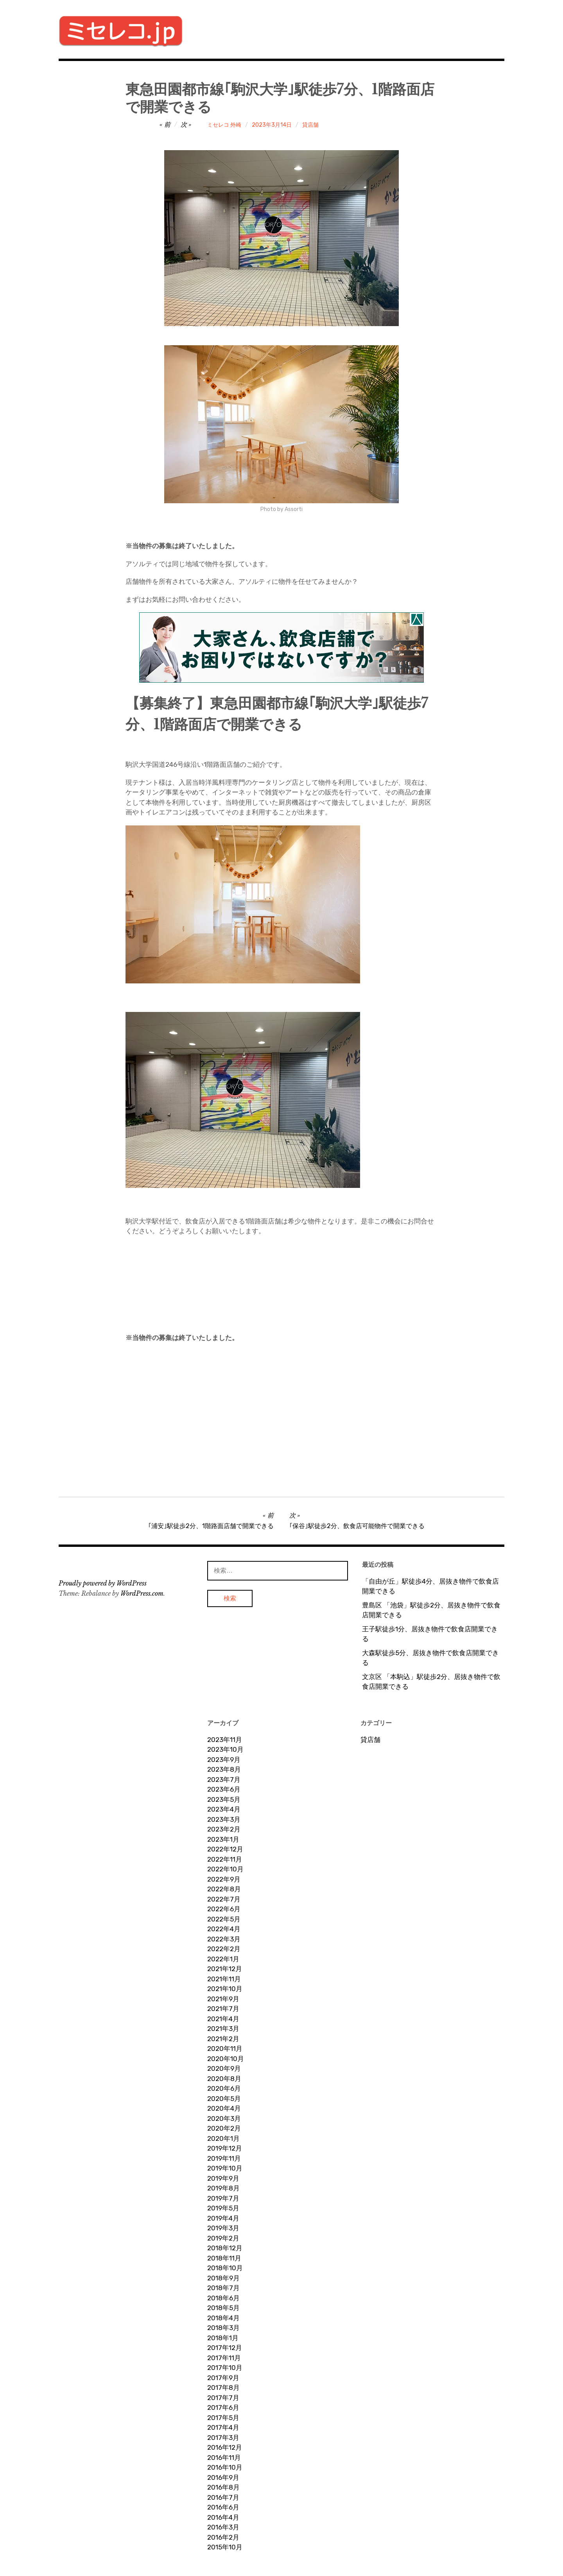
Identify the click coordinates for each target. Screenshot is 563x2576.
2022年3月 (223, 1939)
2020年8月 (224, 2079)
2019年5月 (223, 2208)
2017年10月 (224, 2367)
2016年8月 (223, 2487)
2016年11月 (224, 2457)
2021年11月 (224, 1979)
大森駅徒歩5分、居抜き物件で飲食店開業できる (430, 1658)
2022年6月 (223, 1909)
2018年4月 (223, 2318)
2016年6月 (223, 2507)
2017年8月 (223, 2387)
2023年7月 (223, 1779)
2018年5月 (223, 2308)
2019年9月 (223, 2178)
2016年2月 (223, 2537)
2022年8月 (224, 1889)
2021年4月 (223, 2019)
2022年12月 (225, 1849)
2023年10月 (225, 1749)
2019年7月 (223, 2198)
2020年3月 (224, 2118)
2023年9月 (223, 1759)
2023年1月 (223, 1839)
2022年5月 (223, 1919)
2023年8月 (224, 1769)
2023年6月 (223, 1789)
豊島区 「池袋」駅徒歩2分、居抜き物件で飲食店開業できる (431, 1610)
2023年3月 (223, 1819)
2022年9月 (223, 1879)
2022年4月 (223, 1929)
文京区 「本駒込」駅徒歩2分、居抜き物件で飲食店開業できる (431, 1682)
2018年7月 (223, 2288)
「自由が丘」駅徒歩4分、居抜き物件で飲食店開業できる (430, 1586)
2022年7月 (223, 1899)
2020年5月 (224, 2098)
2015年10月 (224, 2547)
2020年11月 (224, 2048)
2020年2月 (224, 2128)
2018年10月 (225, 2268)
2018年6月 (223, 2298)
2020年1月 (223, 2138)
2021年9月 (223, 1999)
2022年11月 (224, 1859)
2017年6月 (223, 2407)
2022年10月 (225, 1869)
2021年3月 (223, 2028)
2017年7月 (223, 2398)
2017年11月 (224, 2358)
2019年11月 (224, 2158)
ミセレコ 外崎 (224, 125)
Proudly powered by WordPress (103, 1583)
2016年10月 (224, 2467)
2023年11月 (224, 1740)
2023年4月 (223, 1809)
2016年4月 (223, 2517)
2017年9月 (223, 2378)
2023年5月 (223, 1799)
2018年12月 (224, 2248)
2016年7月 (223, 2497)
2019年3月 (223, 2228)
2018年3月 (223, 2328)
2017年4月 (223, 2427)
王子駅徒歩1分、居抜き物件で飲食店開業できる (430, 1634)
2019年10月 (224, 2168)
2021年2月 (223, 2039)
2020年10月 (225, 2059)
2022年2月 (223, 1949)
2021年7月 (223, 2009)
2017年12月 (224, 2348)
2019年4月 (223, 2218)
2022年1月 (223, 1959)
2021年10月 (224, 1989)
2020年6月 (224, 2088)
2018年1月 (222, 2338)
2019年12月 (224, 2148)
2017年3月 (223, 2437)
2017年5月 (223, 2418)
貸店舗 (310, 125)
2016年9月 (223, 2477)
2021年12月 (224, 1969)
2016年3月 (223, 2527)
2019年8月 (223, 2188)
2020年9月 (224, 2068)
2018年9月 (223, 2278)
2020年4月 (224, 2108)
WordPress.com (141, 1593)
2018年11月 (224, 2258)
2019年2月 (223, 2238)
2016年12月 (224, 2447)
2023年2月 (223, 1829)
